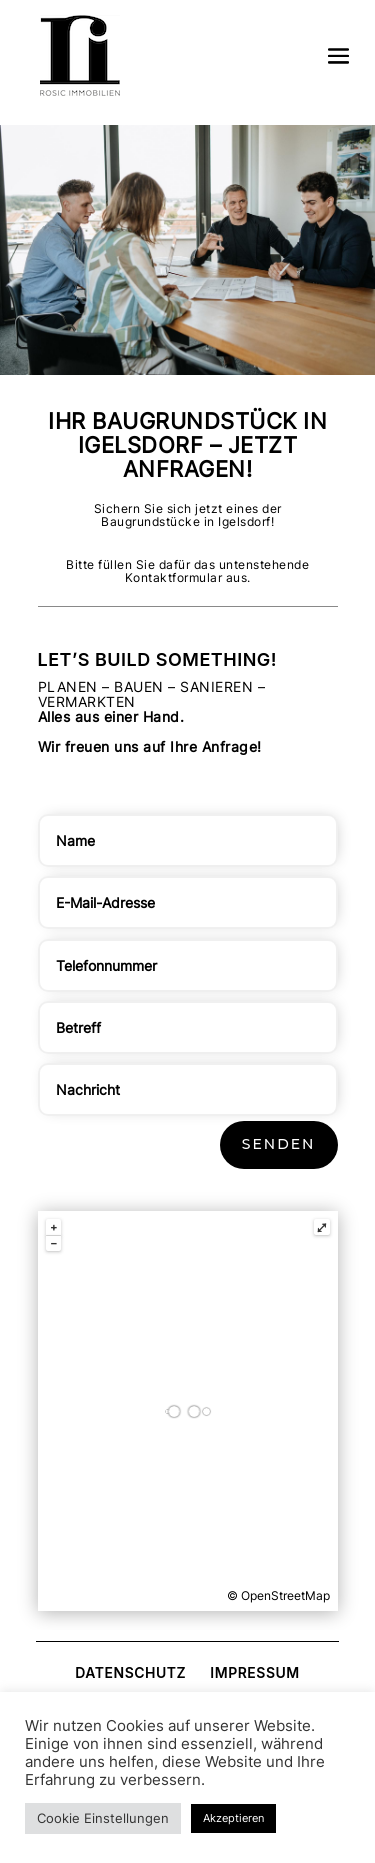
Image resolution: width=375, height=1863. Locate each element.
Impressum (254, 1672)
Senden (279, 1144)
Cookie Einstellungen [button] (103, 1818)
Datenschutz (130, 1672)
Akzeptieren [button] (233, 1818)
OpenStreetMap (285, 1595)
